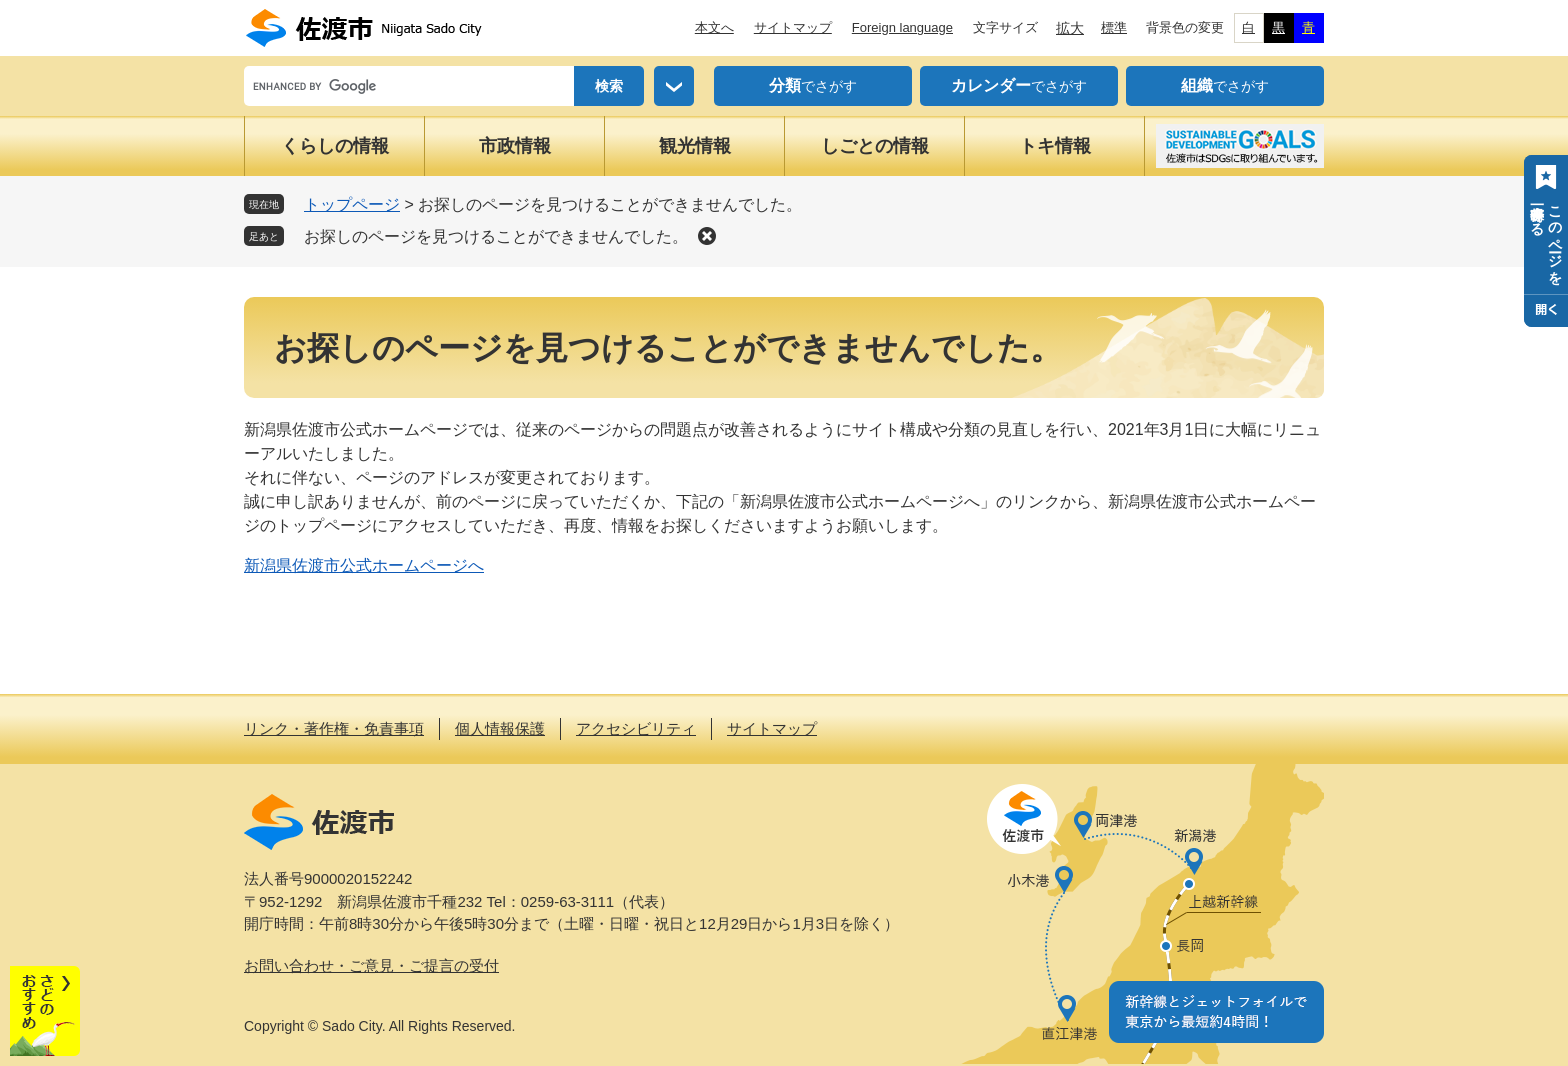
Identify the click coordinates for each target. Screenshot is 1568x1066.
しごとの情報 (875, 146)
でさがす (813, 86)
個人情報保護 (500, 728)
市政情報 (515, 146)
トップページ (352, 204)
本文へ (714, 27)
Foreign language (902, 27)
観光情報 (695, 146)
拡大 (1070, 28)
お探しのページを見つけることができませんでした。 (496, 236)
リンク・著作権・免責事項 (334, 728)
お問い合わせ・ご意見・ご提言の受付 (371, 965)
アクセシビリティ (636, 728)
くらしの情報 (335, 146)
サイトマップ (793, 27)
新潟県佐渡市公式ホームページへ (364, 565)
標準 (1114, 27)
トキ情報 (1055, 146)
